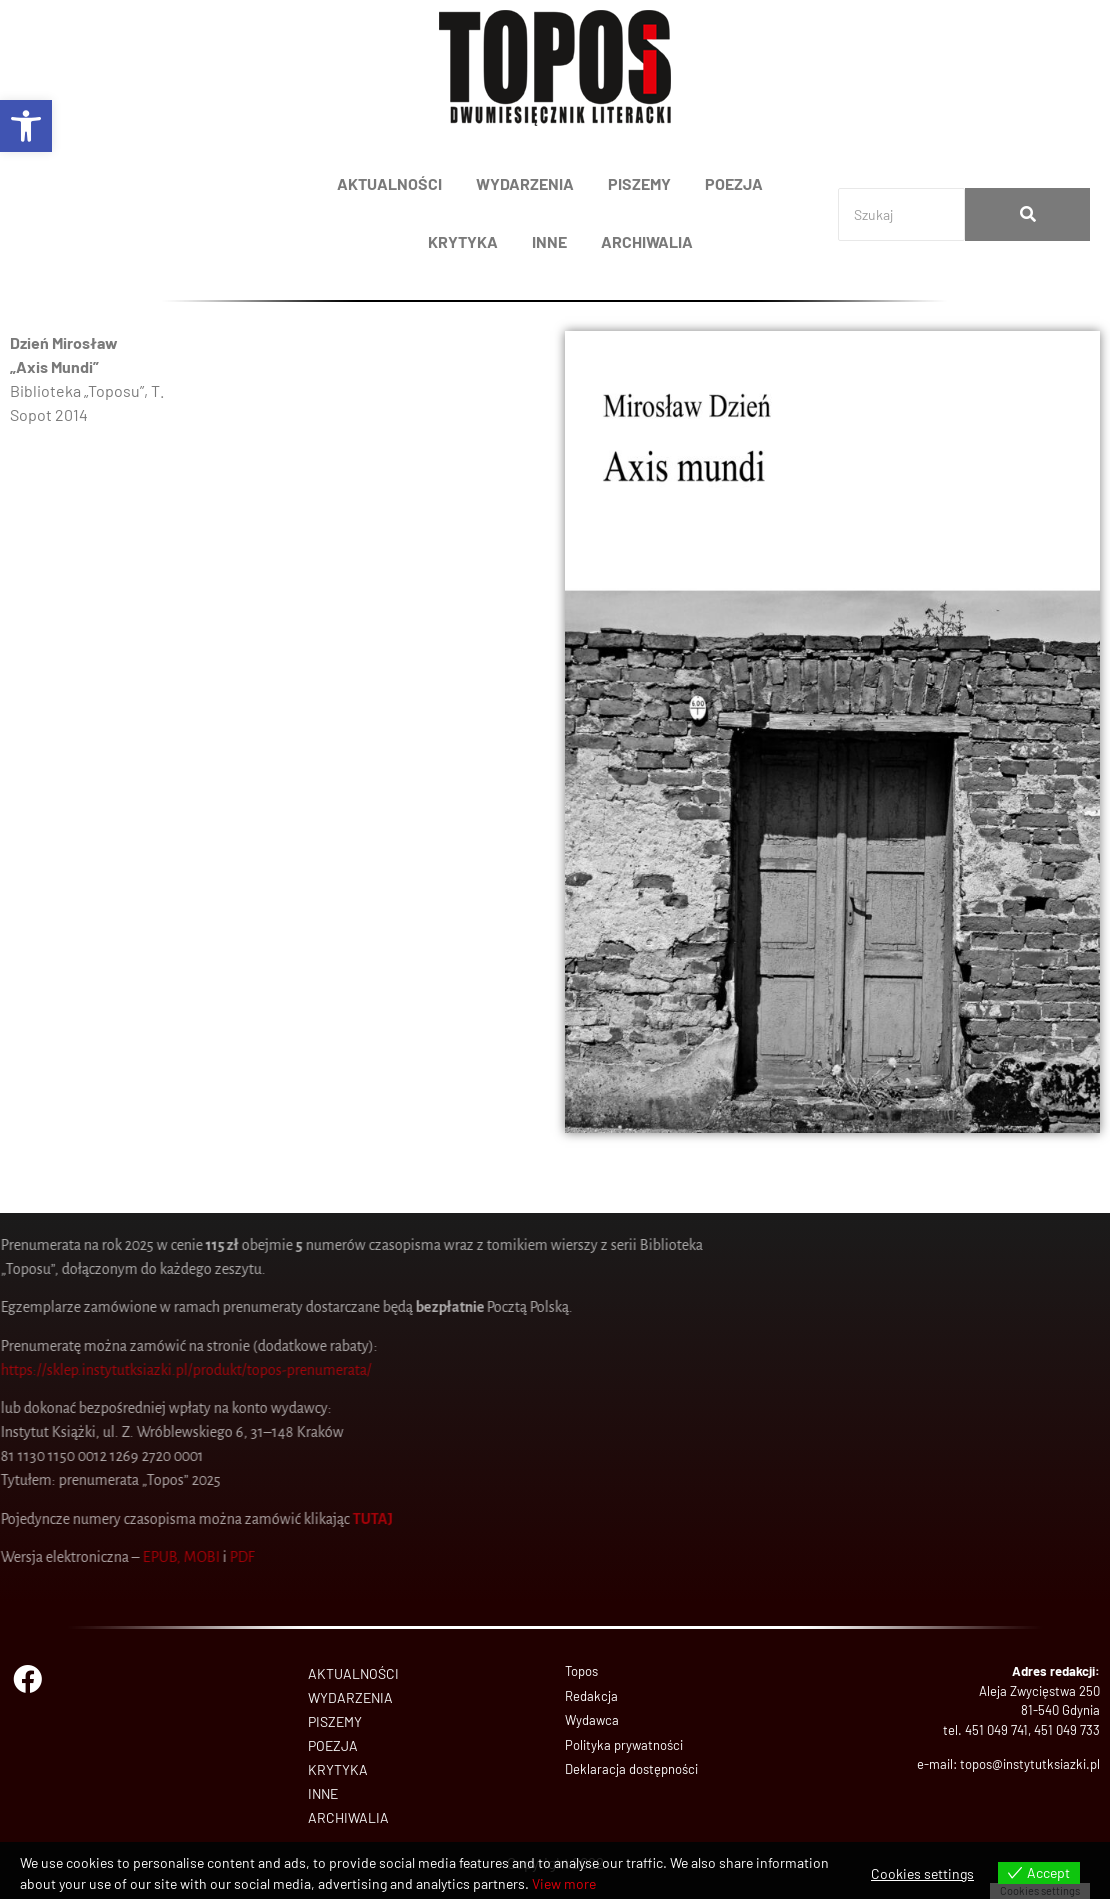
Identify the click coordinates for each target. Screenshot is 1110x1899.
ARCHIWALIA (647, 241)
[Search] (902, 214)
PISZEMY (639, 183)
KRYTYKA (463, 241)
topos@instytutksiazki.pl (1030, 1764)
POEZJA (734, 183)
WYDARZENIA (525, 183)
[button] (26, 126)
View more (564, 1883)
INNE (549, 241)
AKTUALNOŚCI (389, 183)
